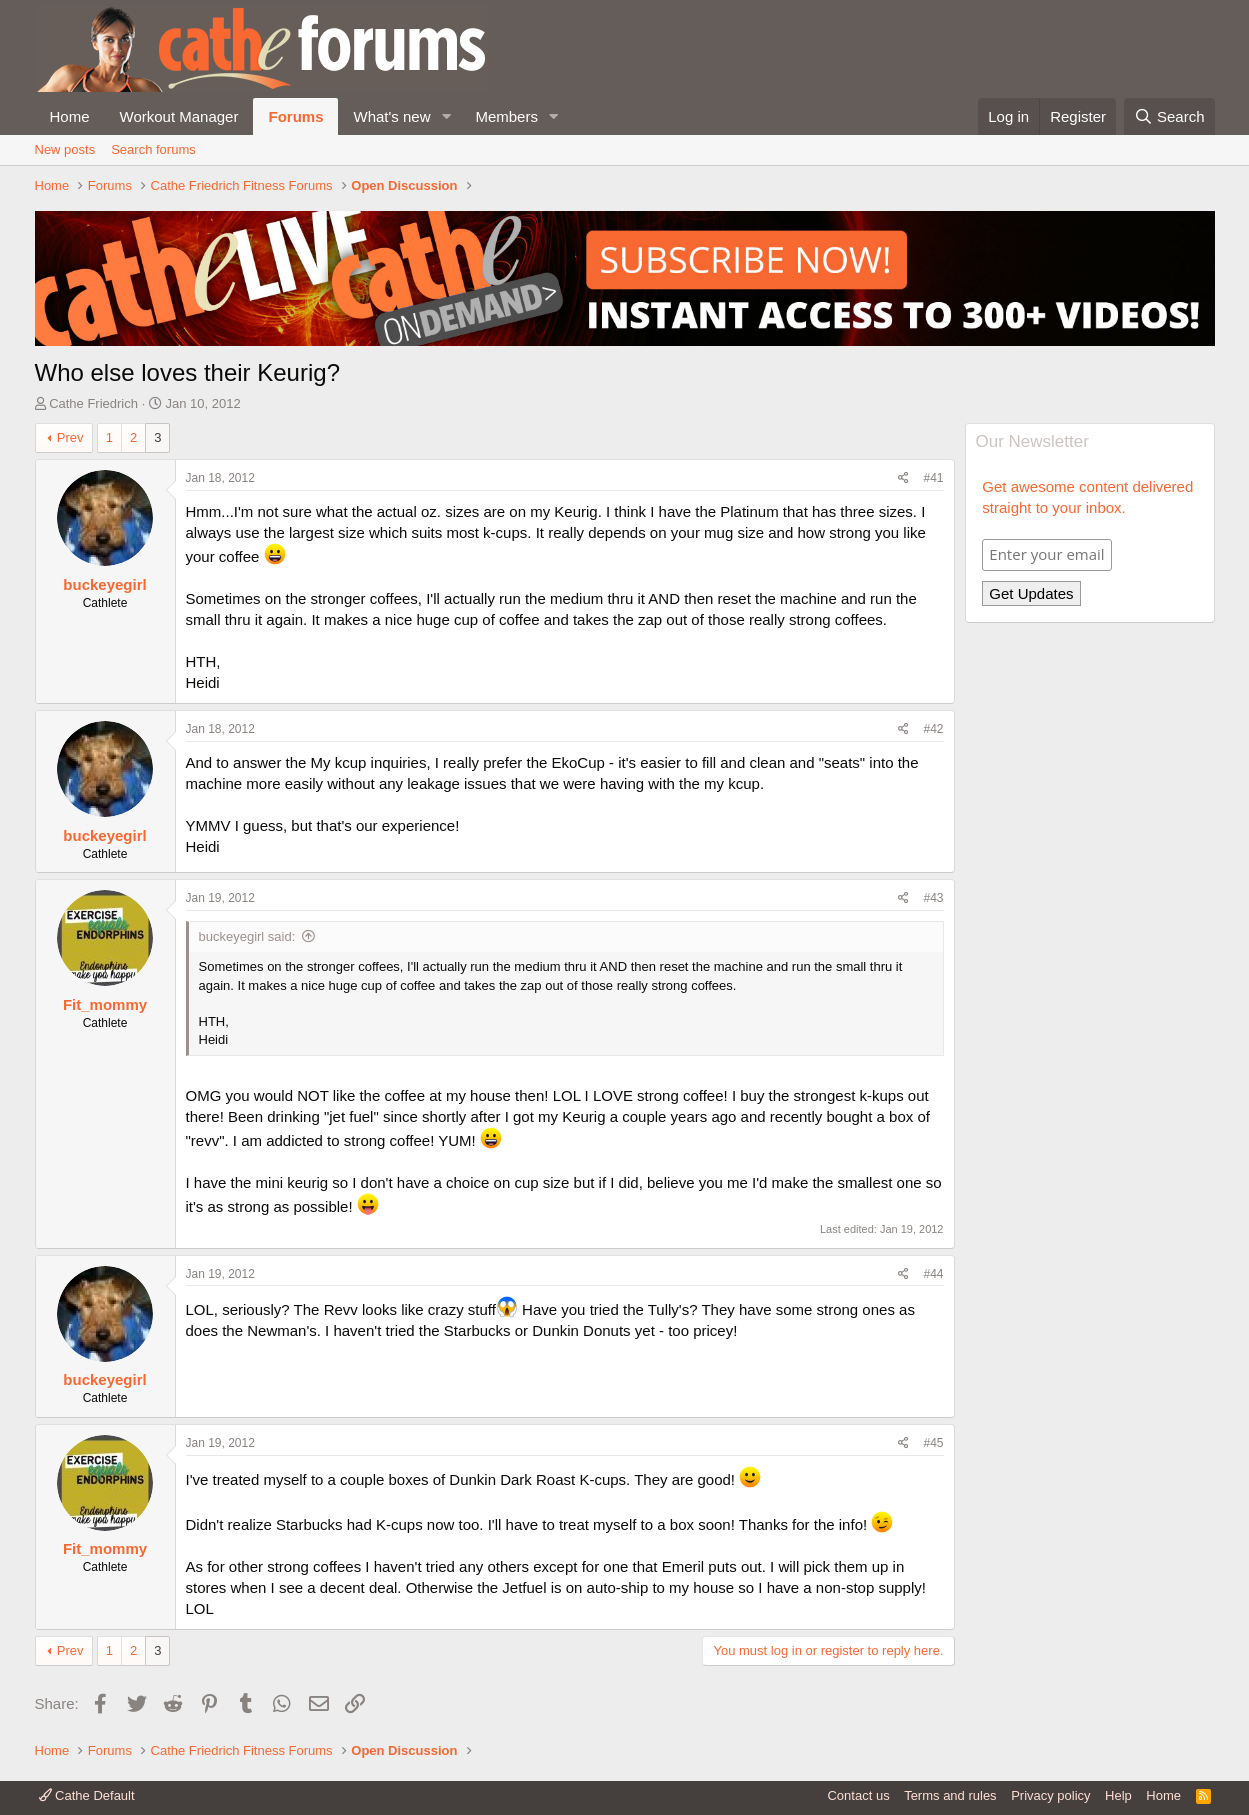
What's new (391, 116)
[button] (446, 116)
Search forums (153, 149)
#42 (933, 729)
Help (1118, 1795)
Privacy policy (1050, 1795)
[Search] (1169, 116)
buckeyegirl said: (247, 936)
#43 (933, 898)
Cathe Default (87, 1795)
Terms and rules (950, 1795)
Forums (295, 116)
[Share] (903, 478)
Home (70, 116)
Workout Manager (179, 116)
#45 (933, 1443)
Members (506, 116)
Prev (70, 437)
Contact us (858, 1795)
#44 (933, 1274)
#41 (933, 478)
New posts (65, 149)
